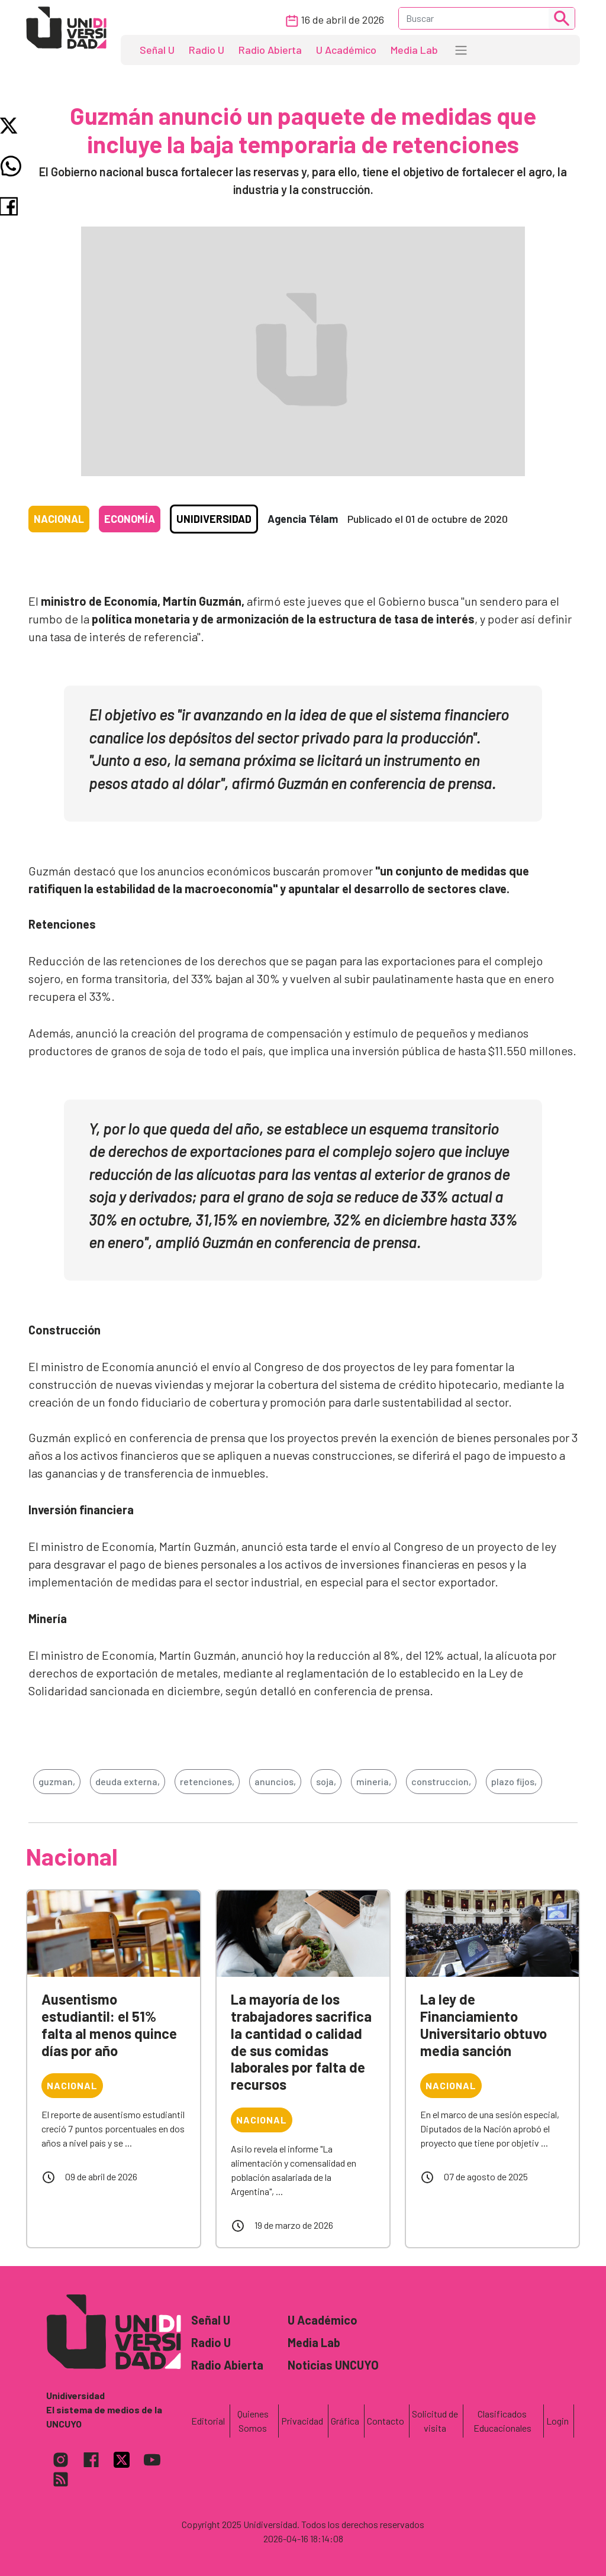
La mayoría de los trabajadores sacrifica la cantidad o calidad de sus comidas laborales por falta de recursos (301, 2041)
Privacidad (302, 2420)
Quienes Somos (253, 2420)
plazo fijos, (514, 1781)
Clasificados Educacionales (502, 2420)
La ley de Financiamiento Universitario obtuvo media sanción (483, 2024)
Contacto (385, 2420)
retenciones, (207, 1781)
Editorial (208, 2420)
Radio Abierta (270, 49)
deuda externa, (127, 1781)
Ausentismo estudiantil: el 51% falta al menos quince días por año (109, 2024)
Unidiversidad (214, 518)
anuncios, (275, 1781)
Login (557, 2420)
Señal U (157, 49)
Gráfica (345, 2420)
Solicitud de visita (435, 2420)
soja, (326, 1781)
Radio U (206, 49)
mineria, (373, 1781)
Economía (129, 518)
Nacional (59, 518)
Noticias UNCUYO (333, 2365)
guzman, (56, 1781)
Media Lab (414, 49)
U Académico (346, 49)
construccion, (441, 1781)
